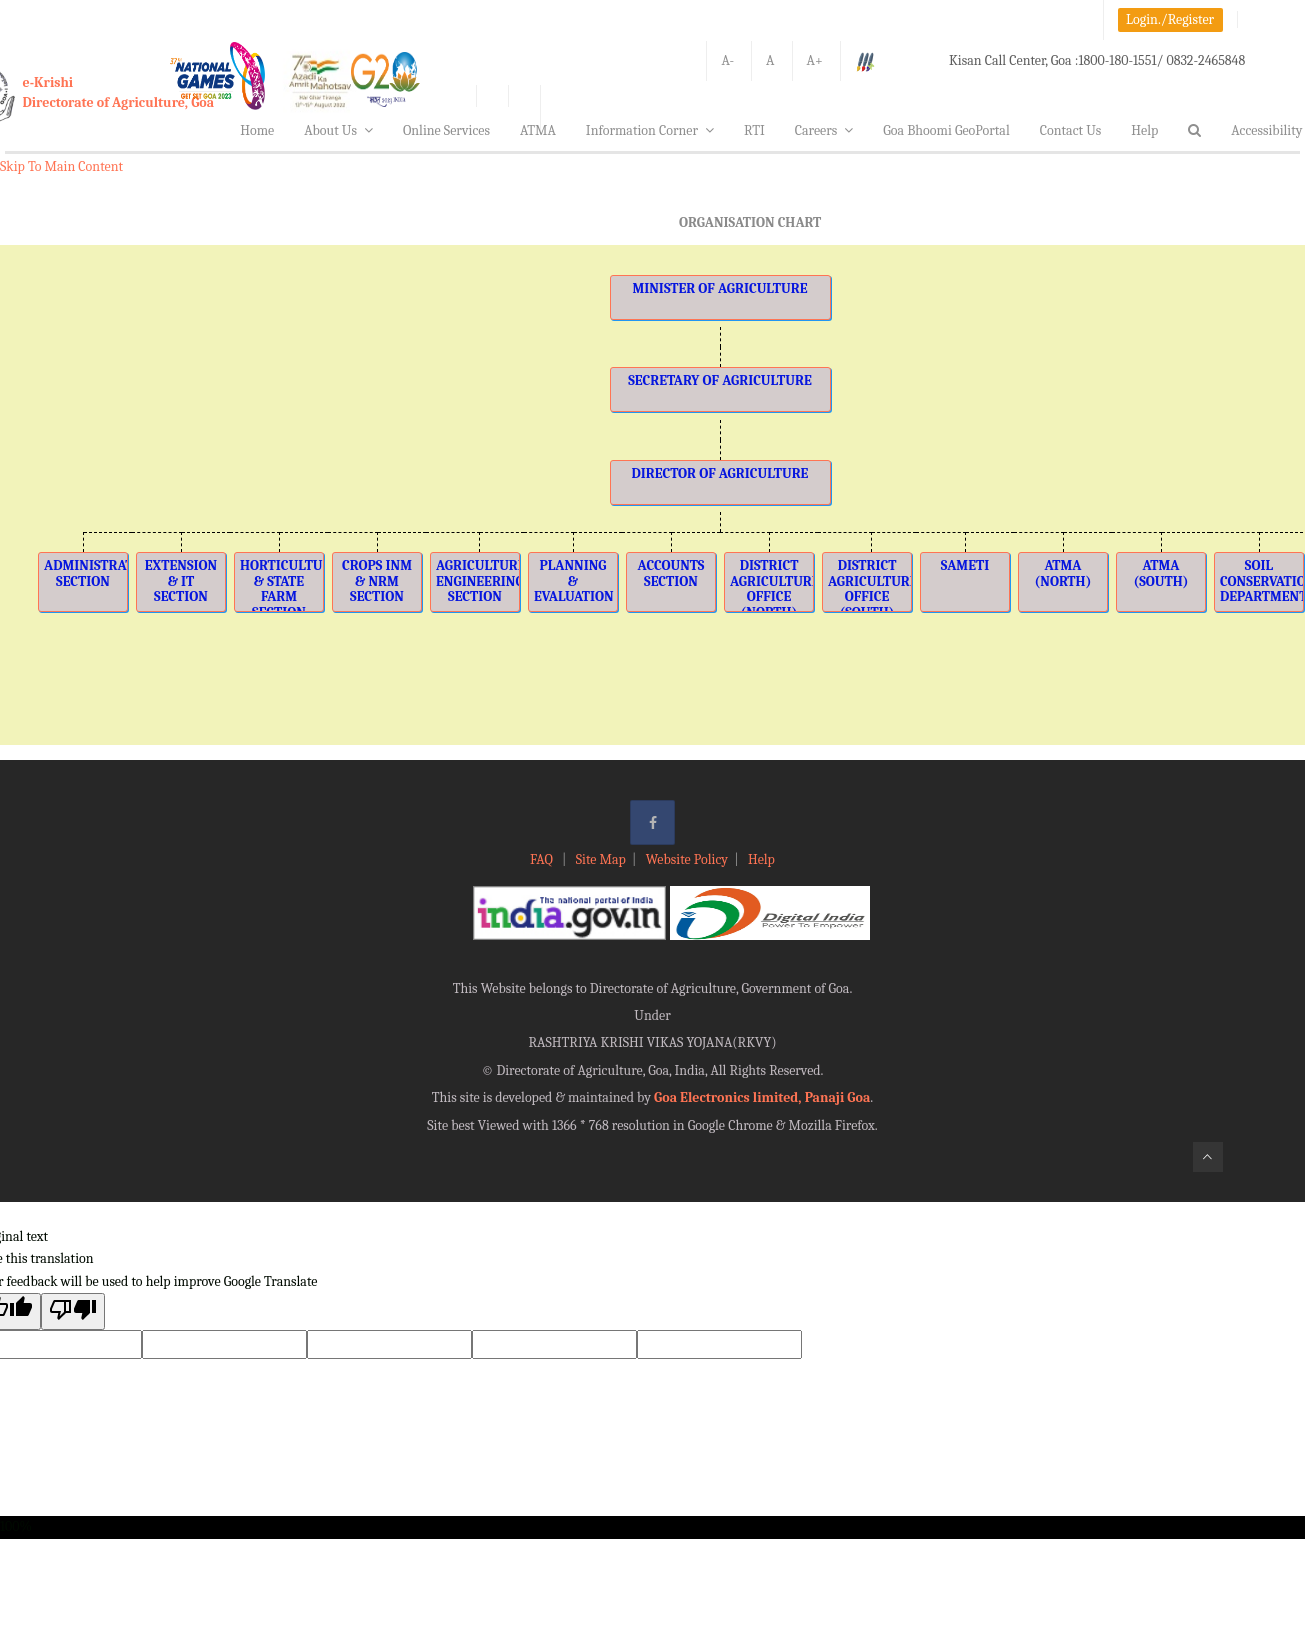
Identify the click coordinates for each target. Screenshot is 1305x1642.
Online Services (446, 130)
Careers (824, 130)
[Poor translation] (73, 1311)
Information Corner (650, 130)
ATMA (538, 130)
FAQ (543, 859)
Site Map (601, 859)
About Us (338, 130)
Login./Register (1170, 19)
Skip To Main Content (61, 166)
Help (1144, 130)
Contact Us (1071, 130)
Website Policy (687, 859)
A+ (815, 60)
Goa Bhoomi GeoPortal (946, 130)
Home (257, 130)
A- (727, 60)
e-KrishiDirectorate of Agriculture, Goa (119, 92)
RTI (754, 130)
